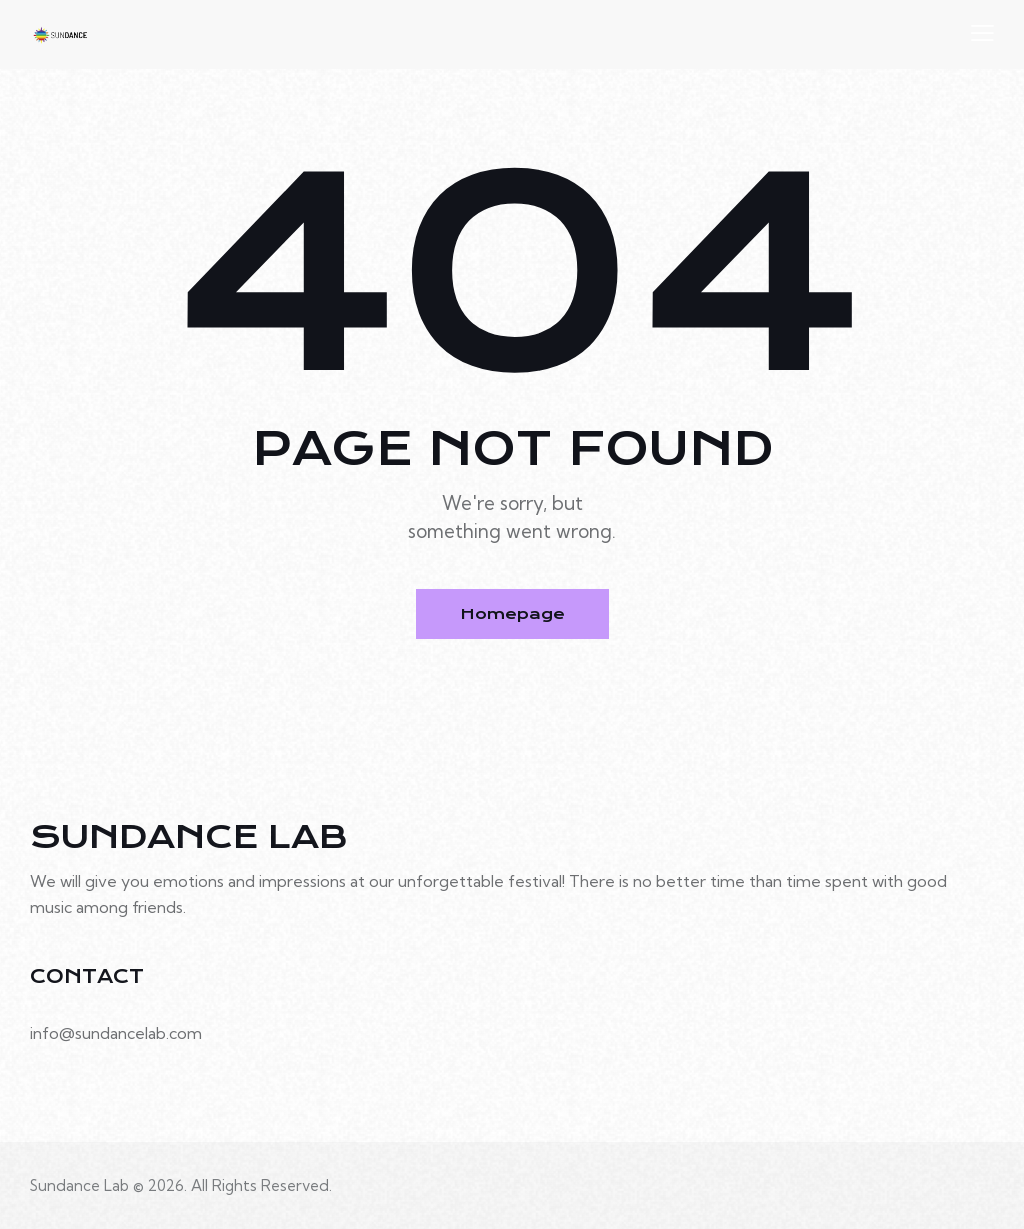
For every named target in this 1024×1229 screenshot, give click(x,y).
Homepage (512, 614)
